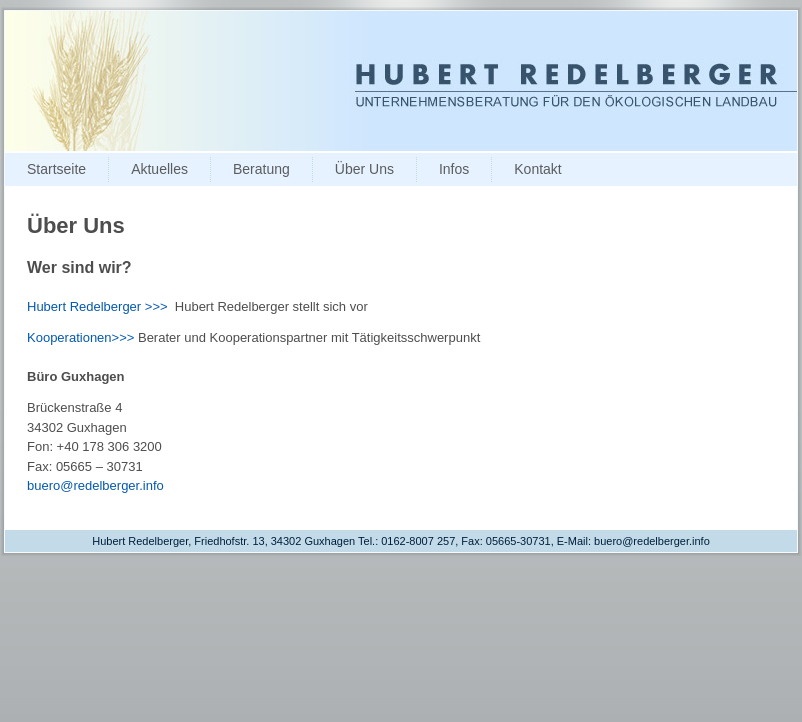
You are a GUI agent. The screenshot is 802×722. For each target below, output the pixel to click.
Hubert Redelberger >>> (97, 306)
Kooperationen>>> (80, 337)
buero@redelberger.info (95, 485)
